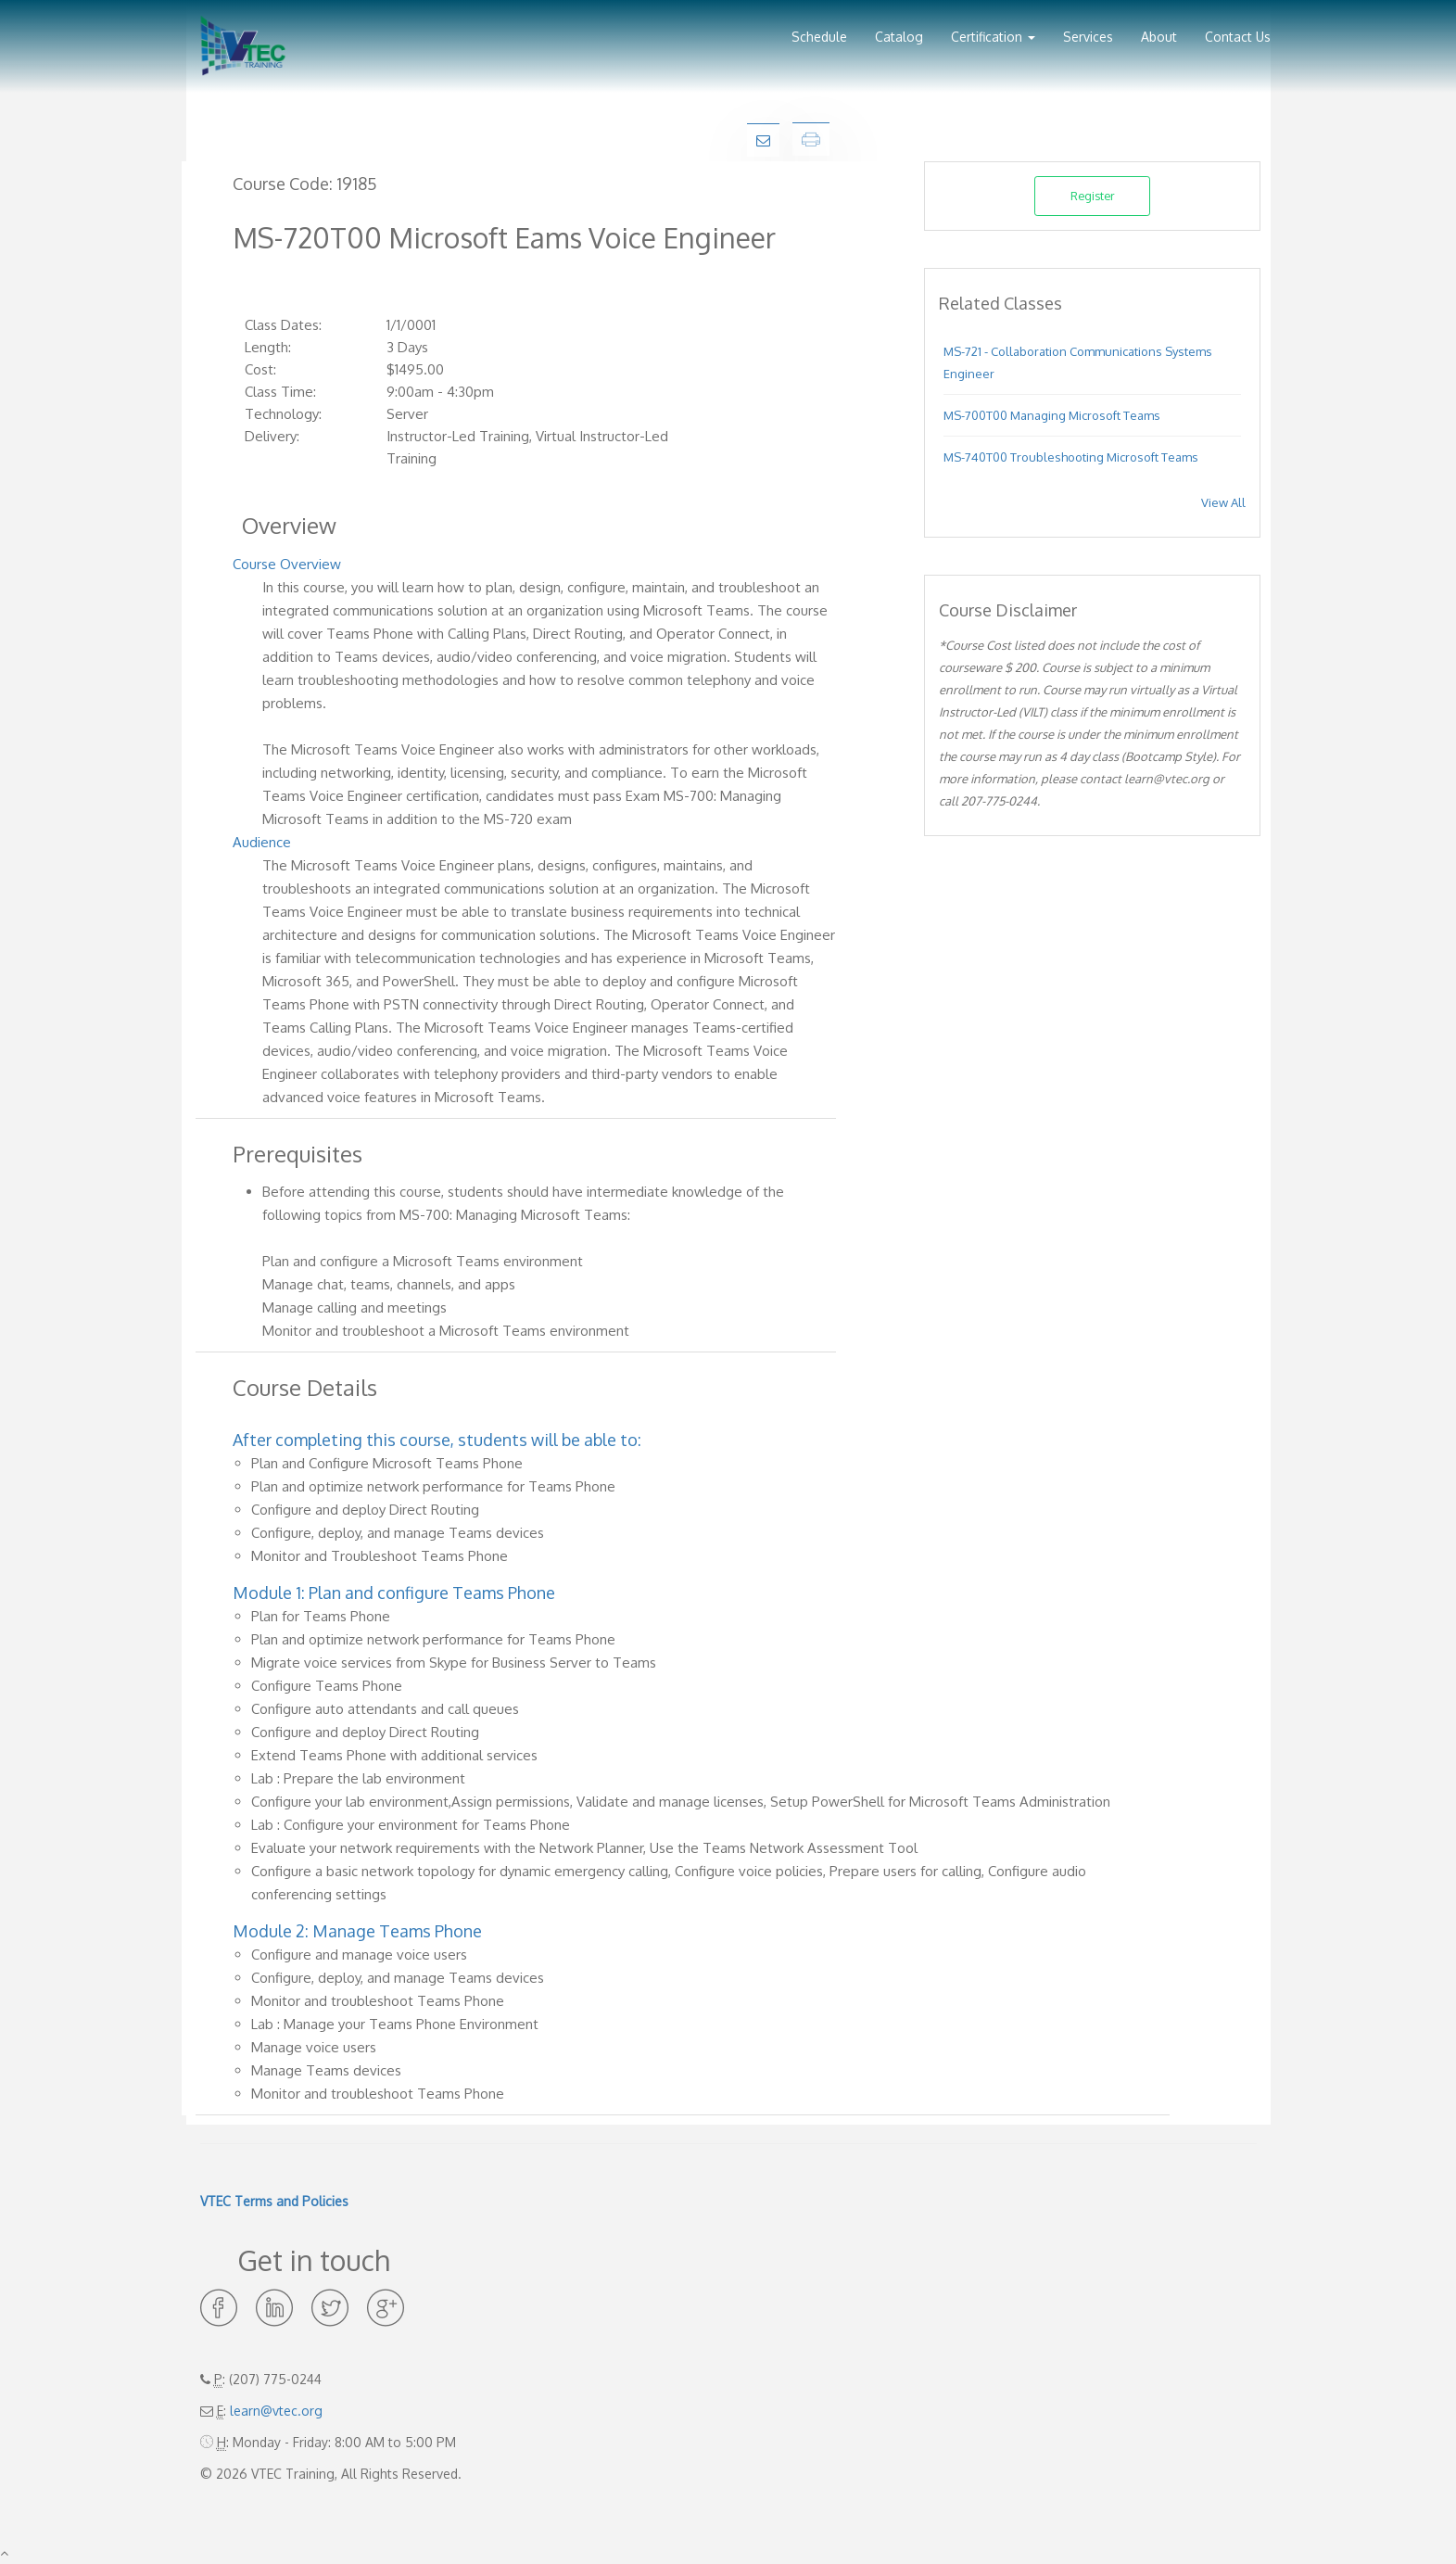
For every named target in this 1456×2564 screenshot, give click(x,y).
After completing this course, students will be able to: (437, 1439)
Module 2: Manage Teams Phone (357, 1931)
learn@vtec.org (276, 2410)
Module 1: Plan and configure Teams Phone (394, 1592)
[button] (993, 30)
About (1159, 36)
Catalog (899, 36)
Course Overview (287, 564)
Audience (262, 842)
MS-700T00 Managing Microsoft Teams (1051, 415)
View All (1223, 502)
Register (1092, 195)
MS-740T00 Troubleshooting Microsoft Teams (1070, 457)
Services (1088, 36)
